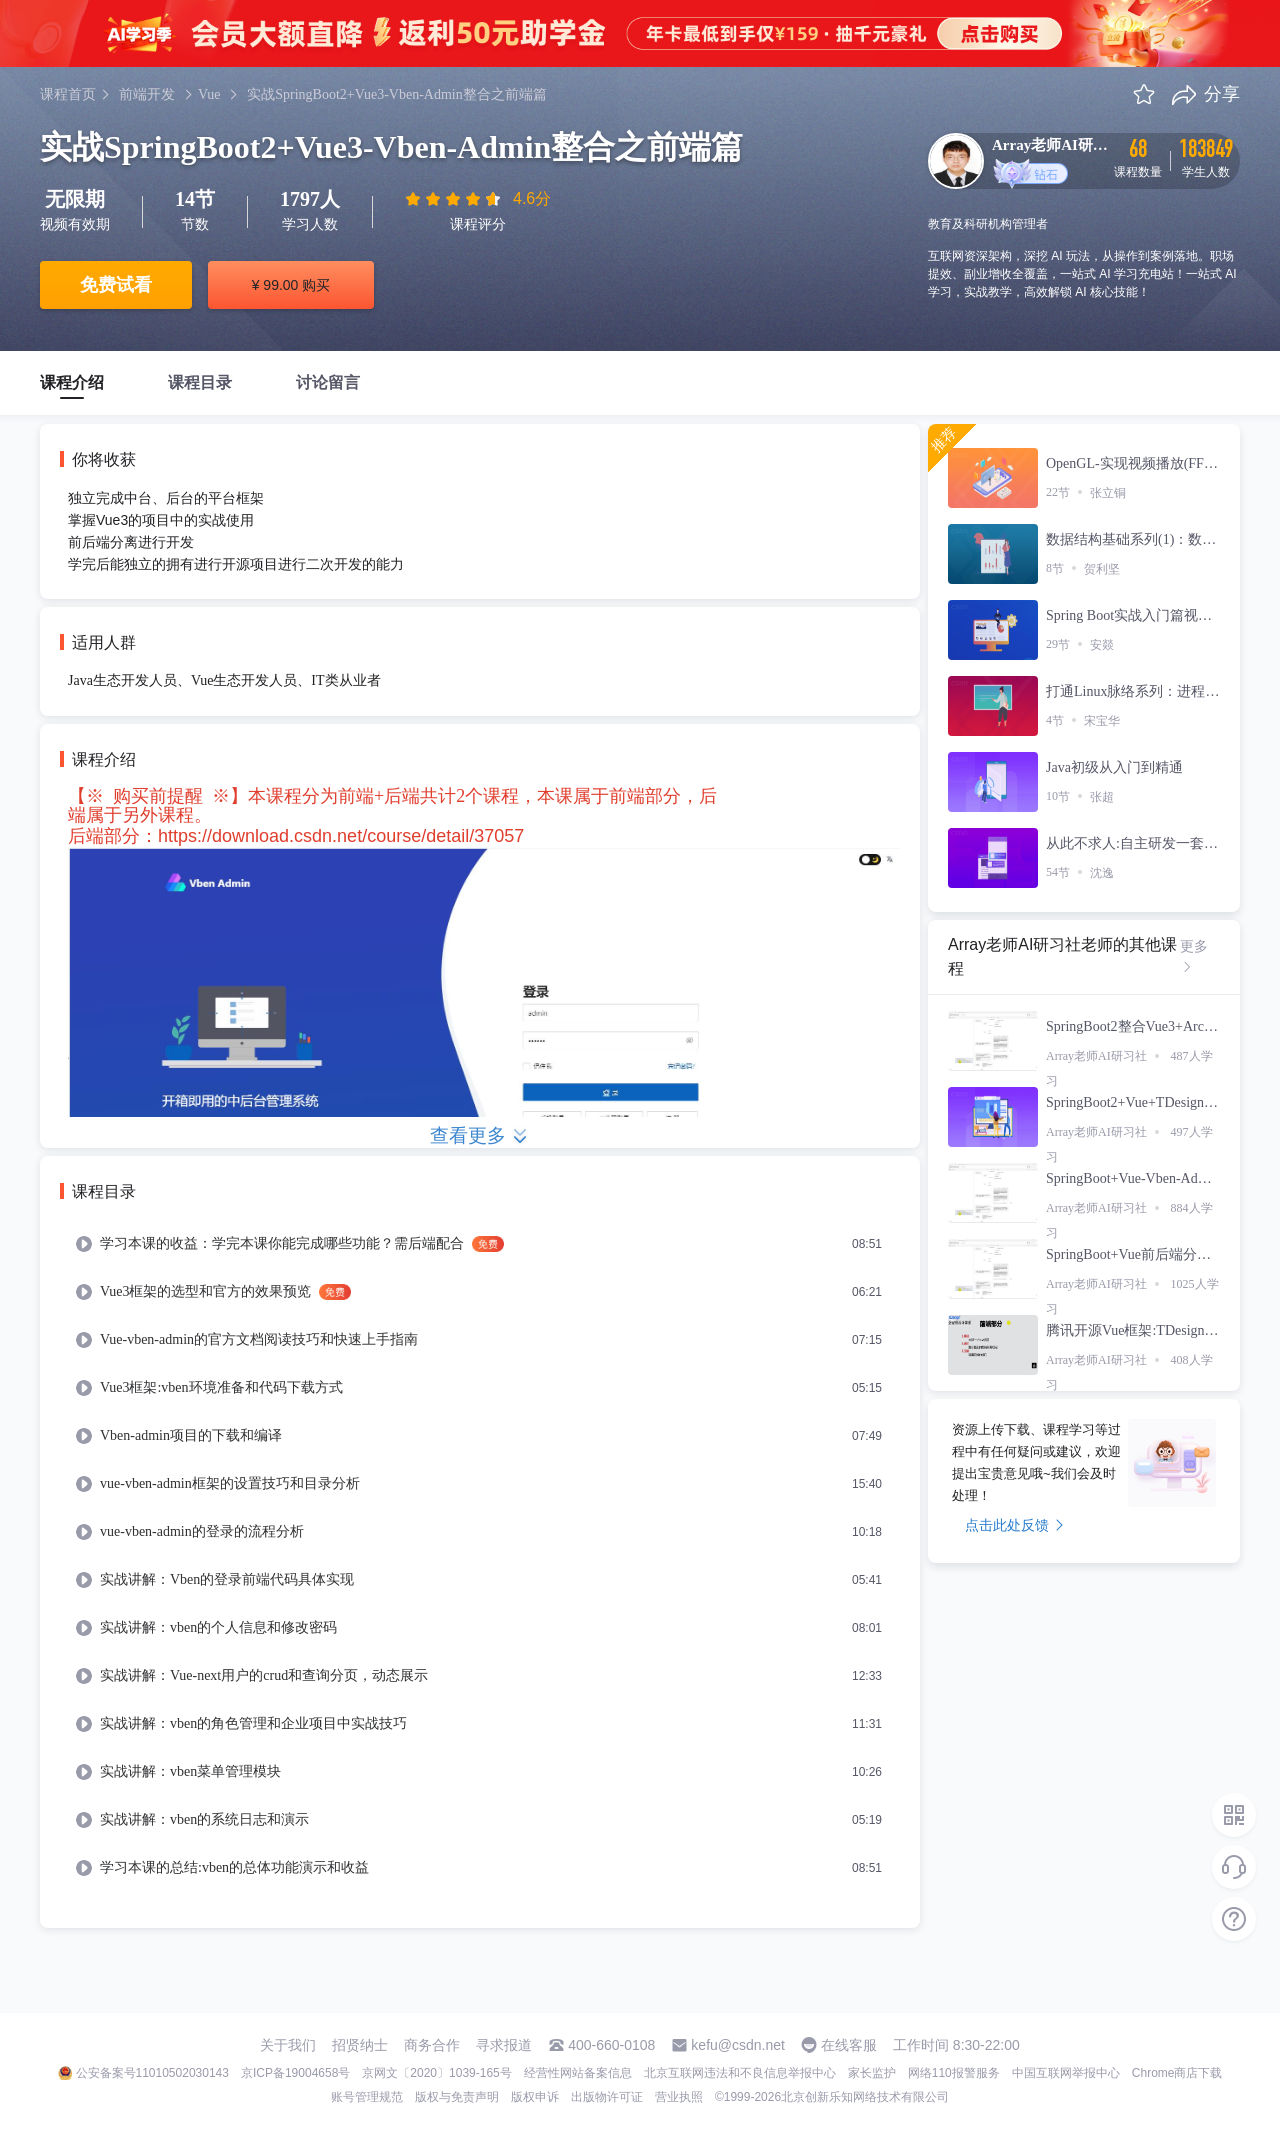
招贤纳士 (360, 2045)
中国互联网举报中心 (1066, 2073)
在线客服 (849, 2045)
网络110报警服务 (954, 2073)
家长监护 (872, 2073)
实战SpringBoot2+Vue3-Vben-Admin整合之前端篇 (396, 94)
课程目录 (200, 382)
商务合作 (432, 2045)
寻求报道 (504, 2045)
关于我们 (288, 2045)
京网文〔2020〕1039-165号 (436, 2073)
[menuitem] (480, 1244)
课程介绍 (72, 382)
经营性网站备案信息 (578, 2073)
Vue (209, 94)
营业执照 (679, 2097)
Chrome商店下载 (1177, 2073)
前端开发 (147, 94)
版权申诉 (535, 2097)
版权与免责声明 (457, 2097)
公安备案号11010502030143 (152, 2073)
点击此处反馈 (1014, 1525)
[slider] (455, 199)
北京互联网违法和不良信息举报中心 (740, 2073)
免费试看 (116, 285)
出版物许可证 (607, 2097)
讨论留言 (328, 382)
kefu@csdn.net (738, 2045)
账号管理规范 (367, 2097)
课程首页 (68, 94)
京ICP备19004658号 (295, 2073)
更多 (1194, 956)
